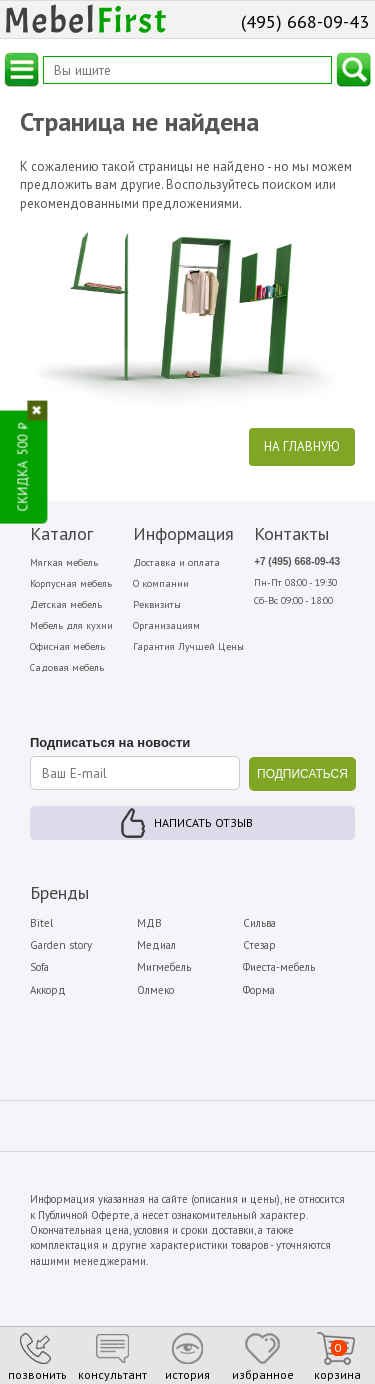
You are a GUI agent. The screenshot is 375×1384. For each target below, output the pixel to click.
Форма (259, 990)
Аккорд (48, 990)
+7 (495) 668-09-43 (297, 561)
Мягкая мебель (64, 562)
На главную (302, 446)
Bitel (41, 923)
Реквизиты (157, 604)
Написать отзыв (203, 822)
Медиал (156, 945)
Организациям (166, 625)
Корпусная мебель (71, 583)
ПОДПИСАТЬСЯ (302, 774)
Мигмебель (164, 967)
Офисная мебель (67, 646)
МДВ (149, 923)
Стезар (259, 945)
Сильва (259, 923)
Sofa (39, 967)
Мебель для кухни (71, 625)
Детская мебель (66, 604)
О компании (161, 583)
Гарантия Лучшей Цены (188, 646)
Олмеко (155, 990)
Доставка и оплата (176, 562)
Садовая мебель (67, 667)
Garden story (61, 945)
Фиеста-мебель (279, 967)
